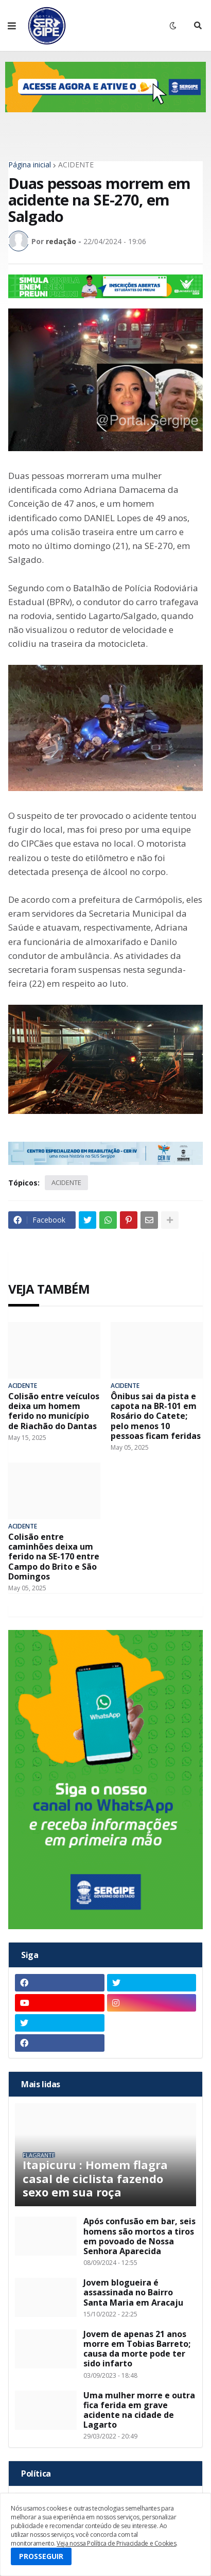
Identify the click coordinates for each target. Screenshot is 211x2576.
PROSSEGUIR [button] (41, 2556)
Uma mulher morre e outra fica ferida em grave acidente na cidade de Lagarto (139, 2410)
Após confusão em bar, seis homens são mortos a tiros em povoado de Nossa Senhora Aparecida (139, 2236)
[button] (12, 26)
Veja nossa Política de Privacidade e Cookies (116, 2543)
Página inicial (29, 164)
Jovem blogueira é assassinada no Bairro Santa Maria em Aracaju (133, 2293)
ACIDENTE (76, 164)
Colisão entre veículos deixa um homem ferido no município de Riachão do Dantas (53, 1411)
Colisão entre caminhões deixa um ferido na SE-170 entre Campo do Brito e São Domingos (53, 1557)
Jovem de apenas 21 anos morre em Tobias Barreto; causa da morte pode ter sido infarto (136, 2349)
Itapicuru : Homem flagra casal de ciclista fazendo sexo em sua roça (95, 2178)
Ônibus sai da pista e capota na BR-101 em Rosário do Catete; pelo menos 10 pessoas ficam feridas (156, 1416)
